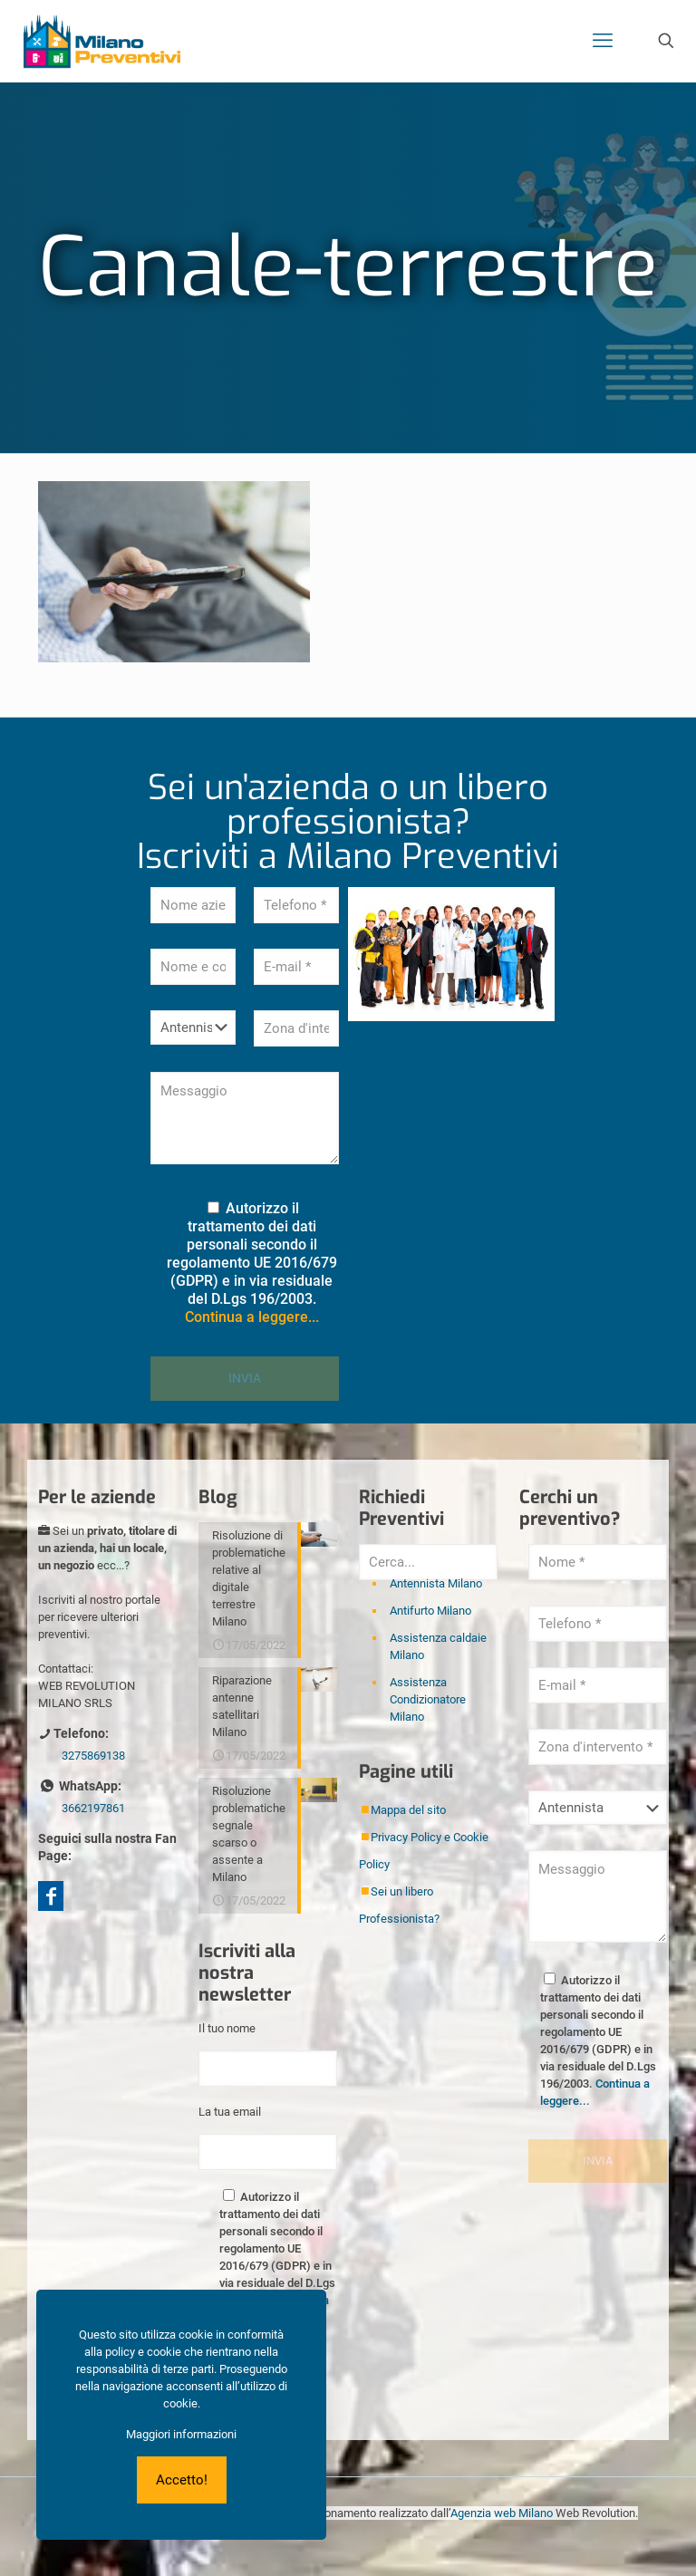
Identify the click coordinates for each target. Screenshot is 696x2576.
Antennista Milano (436, 1583)
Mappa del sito (408, 1810)
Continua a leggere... (252, 1317)
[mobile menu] (602, 40)
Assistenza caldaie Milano (438, 1646)
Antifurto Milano (430, 1610)
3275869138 (93, 1755)
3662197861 (93, 1808)
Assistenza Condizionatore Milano (428, 1699)
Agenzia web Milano (501, 2513)
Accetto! (182, 2480)
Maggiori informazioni (181, 2434)
